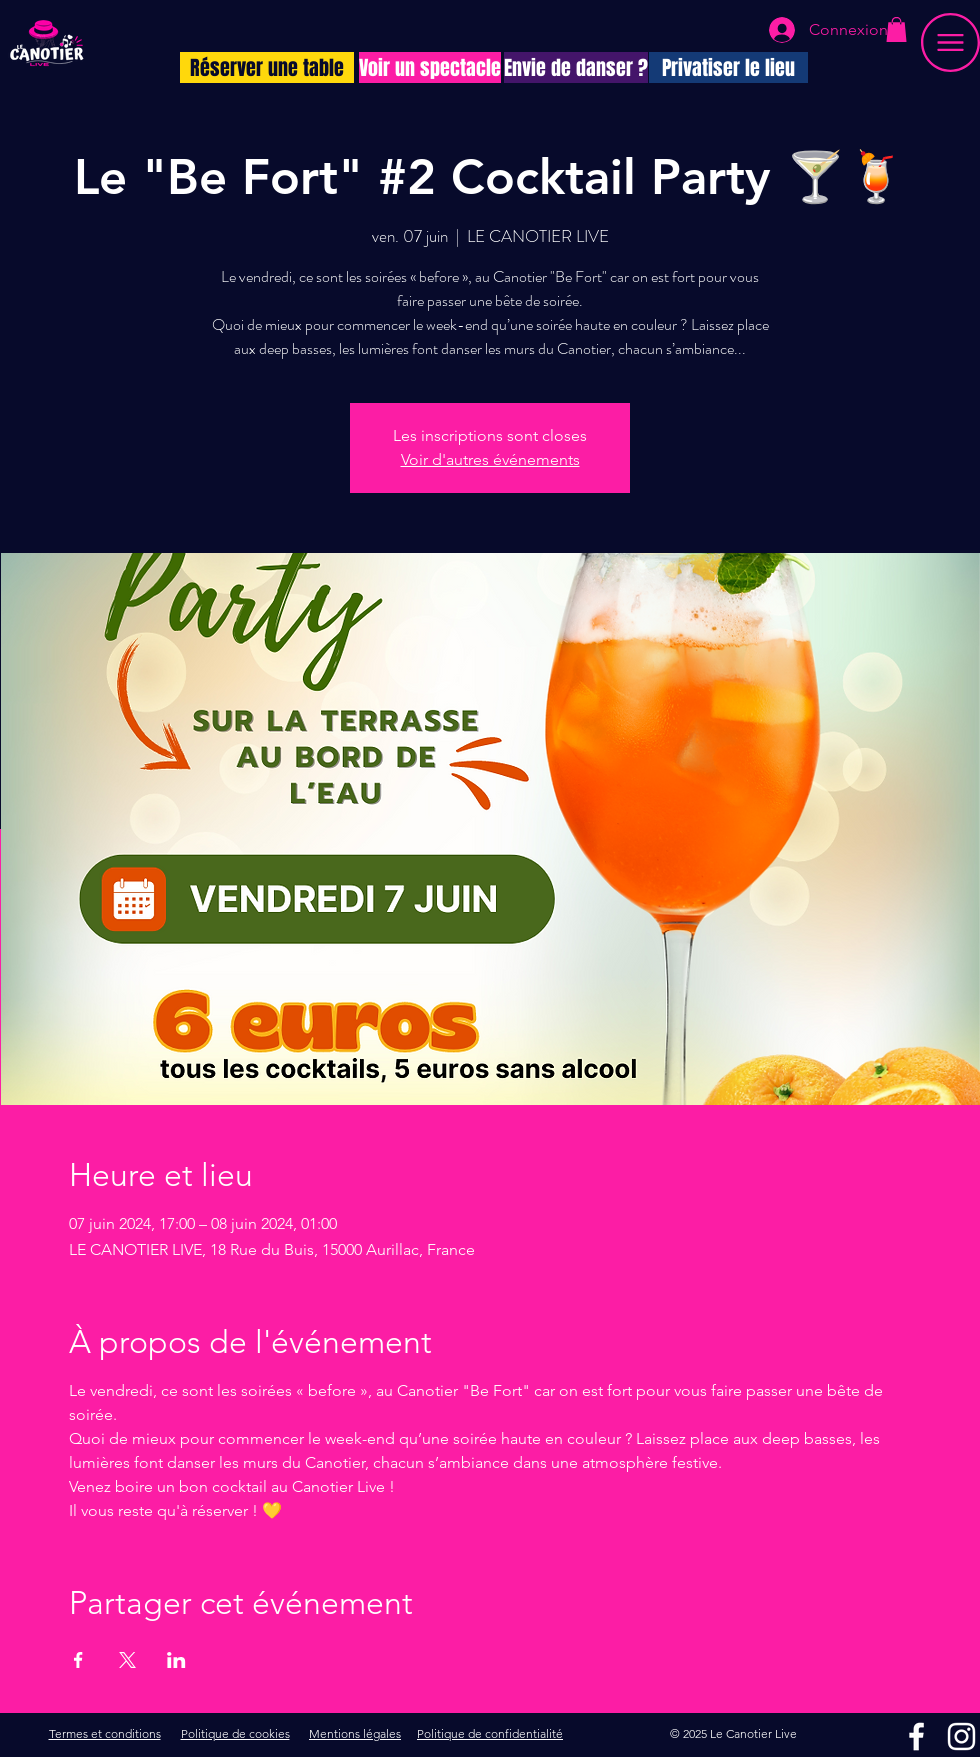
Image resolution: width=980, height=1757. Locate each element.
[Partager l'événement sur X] (127, 1660)
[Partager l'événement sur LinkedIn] (176, 1660)
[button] (896, 29)
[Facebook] (916, 1736)
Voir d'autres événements (490, 459)
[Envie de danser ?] (576, 67)
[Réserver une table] (267, 67)
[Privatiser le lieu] (728, 67)
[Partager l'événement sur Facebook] (78, 1660)
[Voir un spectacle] (430, 67)
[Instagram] (961, 1736)
